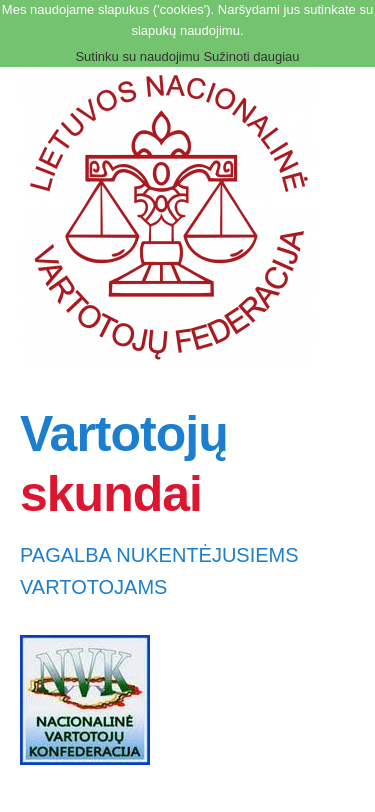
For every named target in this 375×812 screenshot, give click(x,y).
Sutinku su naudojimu (137, 56)
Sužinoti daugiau (251, 56)
